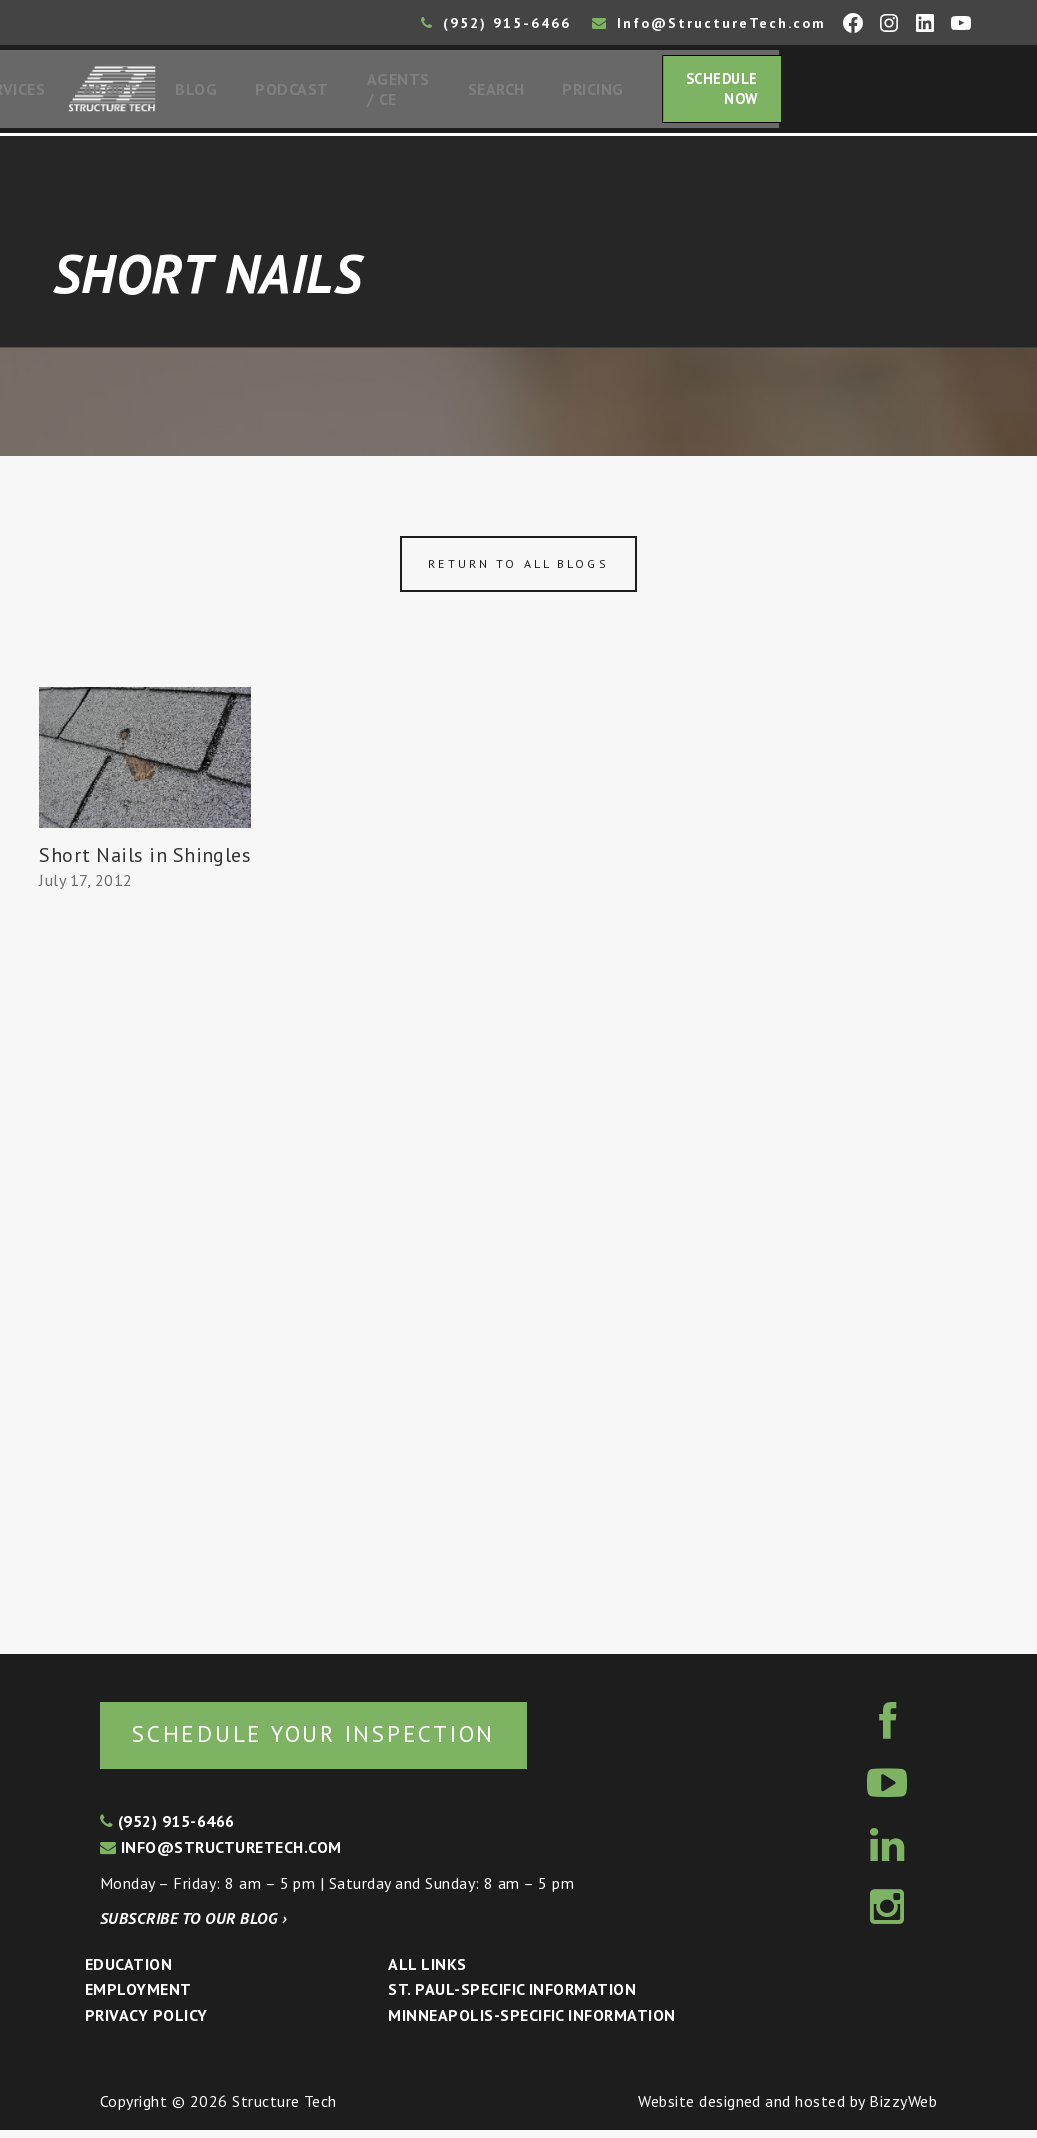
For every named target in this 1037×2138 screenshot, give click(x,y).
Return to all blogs (518, 569)
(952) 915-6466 (496, 23)
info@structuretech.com (221, 1855)
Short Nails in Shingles (145, 861)
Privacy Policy (146, 2023)
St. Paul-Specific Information (512, 1997)
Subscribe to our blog (193, 1926)
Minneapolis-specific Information (531, 2023)
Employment (138, 1997)
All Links (427, 1972)
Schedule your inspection (335, 1740)
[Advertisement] (145, 1270)
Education (128, 1972)
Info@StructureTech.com (709, 23)
